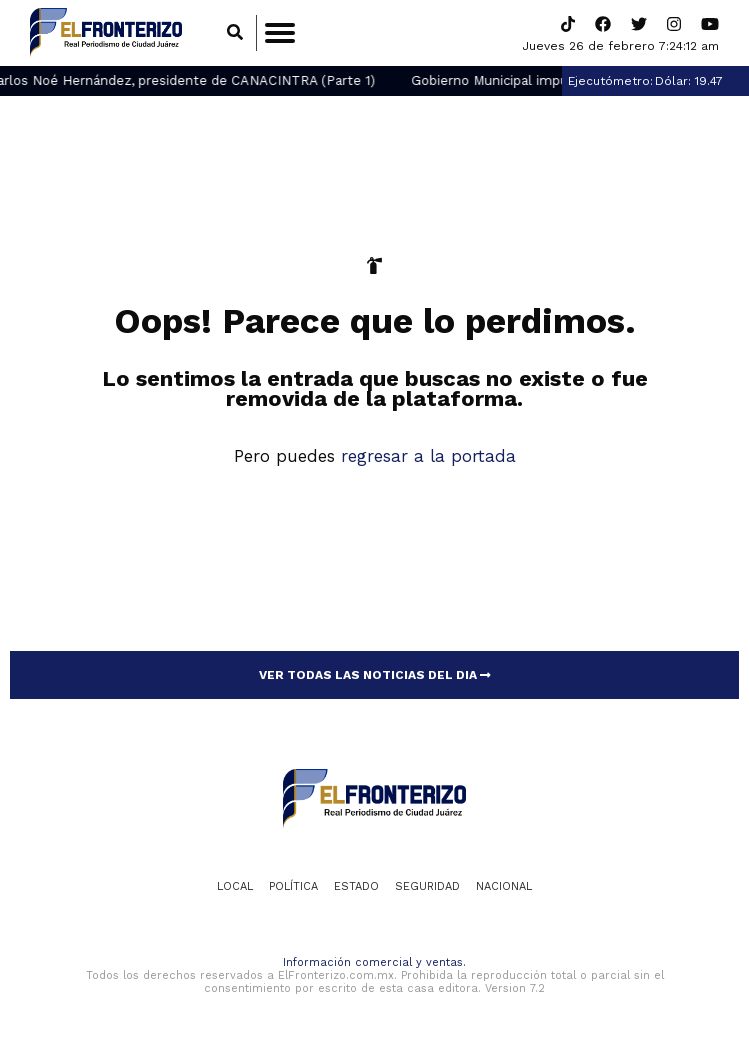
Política (293, 886)
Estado (356, 886)
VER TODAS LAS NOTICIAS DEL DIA (375, 675)
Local (235, 886)
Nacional (504, 886)
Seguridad (427, 886)
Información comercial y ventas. (374, 962)
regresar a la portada (428, 456)
